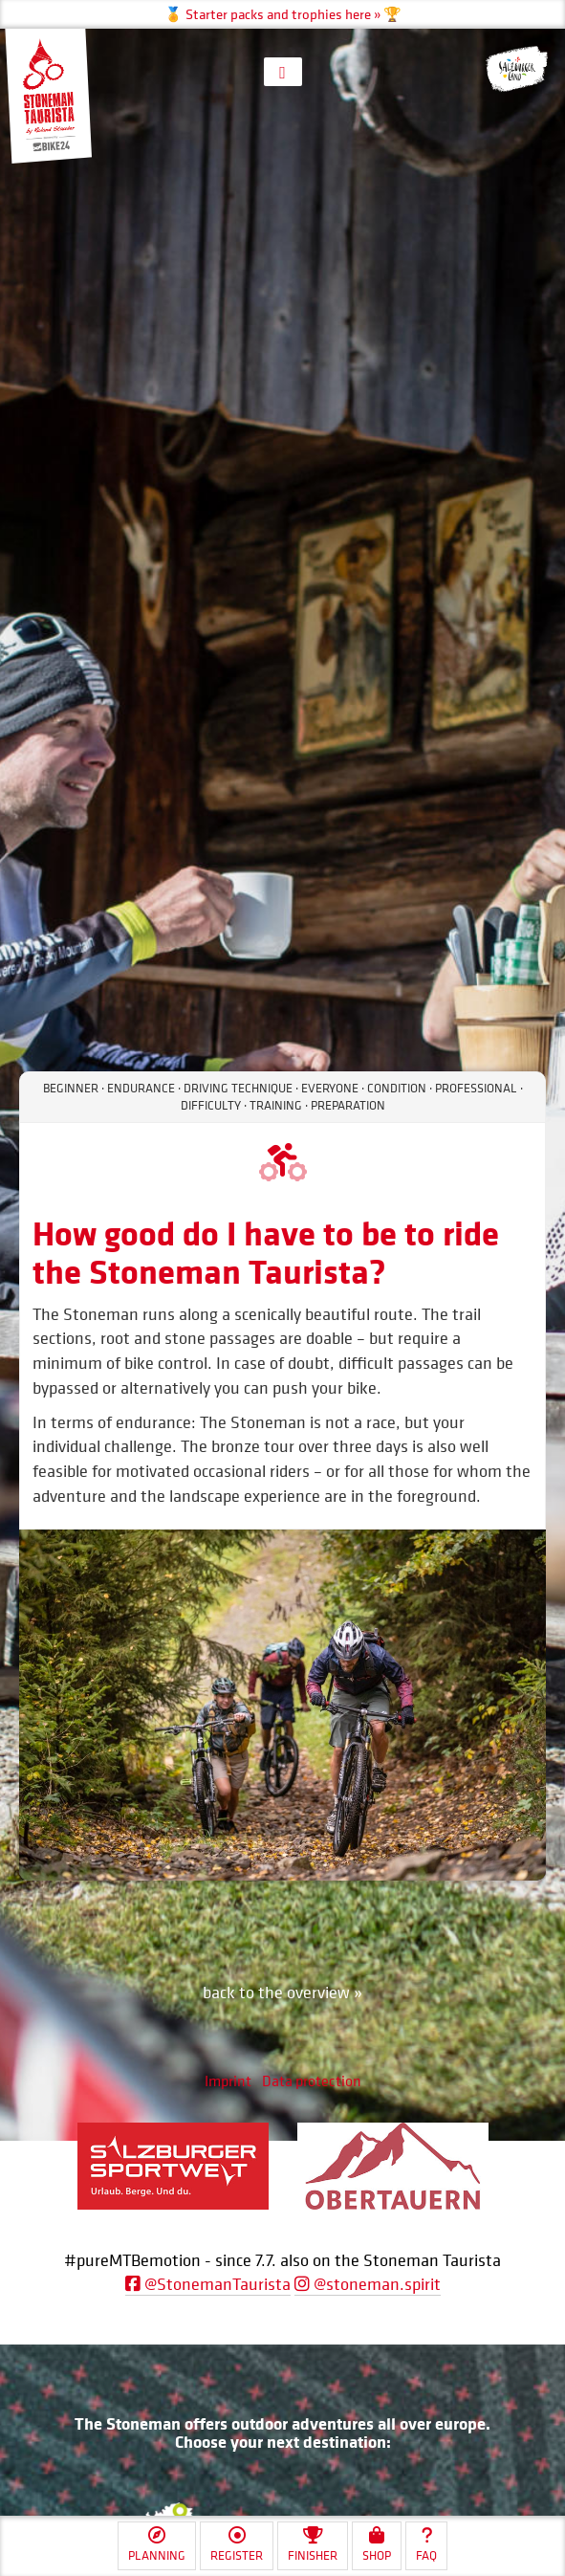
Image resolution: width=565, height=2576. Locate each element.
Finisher (312, 2545)
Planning (156, 2545)
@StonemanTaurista (208, 2284)
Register (236, 2545)
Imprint (228, 2080)
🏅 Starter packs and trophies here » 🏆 (283, 14)
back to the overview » (282, 1992)
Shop (376, 2545)
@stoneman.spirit (367, 2284)
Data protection (311, 2080)
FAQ (426, 2545)
